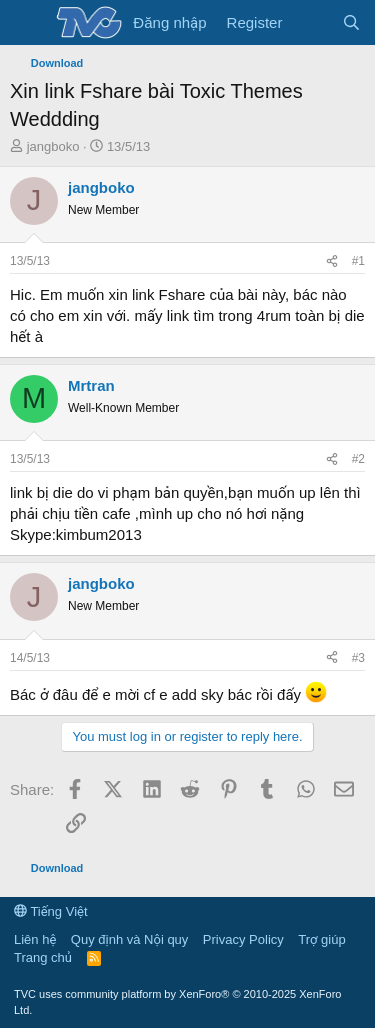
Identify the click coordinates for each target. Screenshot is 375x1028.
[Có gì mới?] (311, 22)
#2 (358, 459)
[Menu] (27, 23)
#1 (358, 261)
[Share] (332, 261)
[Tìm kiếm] (351, 22)
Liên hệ (35, 939)
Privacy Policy (243, 939)
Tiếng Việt (51, 911)
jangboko (53, 146)
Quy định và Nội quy (130, 939)
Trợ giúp (321, 939)
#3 (358, 658)
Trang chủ (43, 957)
